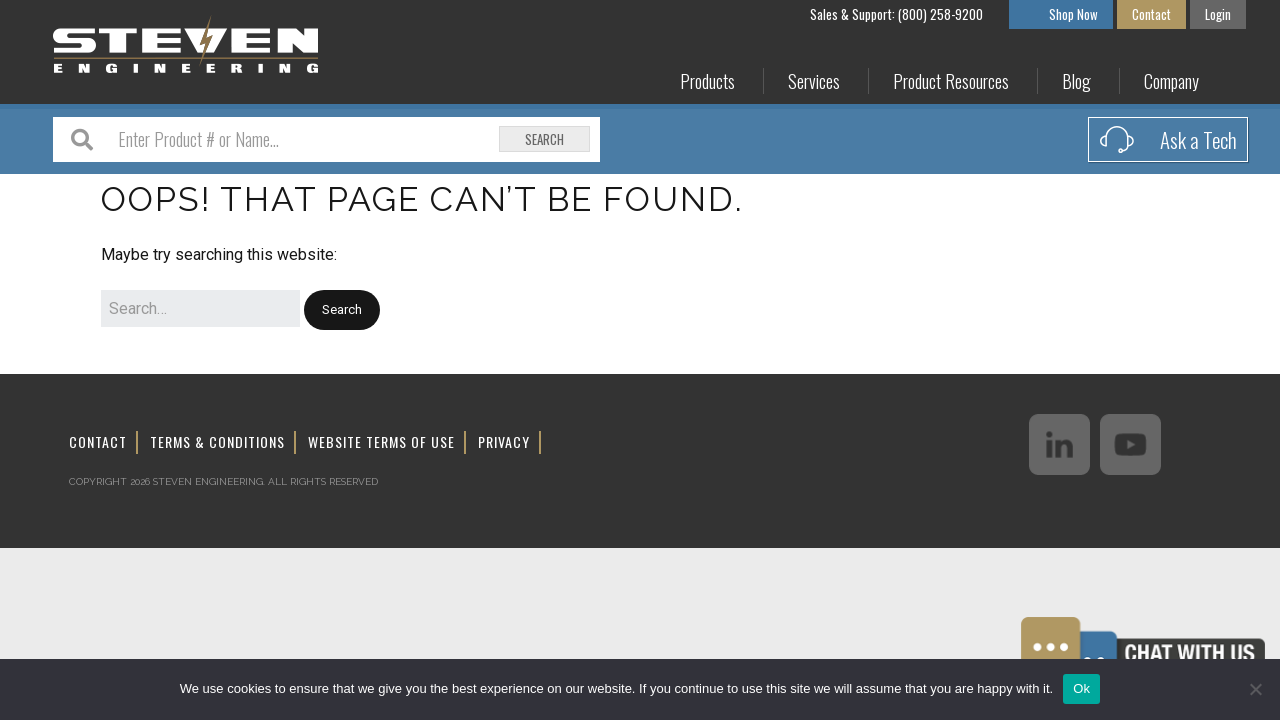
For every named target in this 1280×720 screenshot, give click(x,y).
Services (814, 81)
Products (707, 81)
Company (1171, 81)
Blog (1076, 81)
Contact (1151, 14)
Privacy (504, 441)
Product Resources (951, 81)
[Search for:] (200, 309)
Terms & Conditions (217, 441)
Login (1218, 14)
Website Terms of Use (381, 441)
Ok (1081, 688)
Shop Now (1073, 14)
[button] (342, 310)
